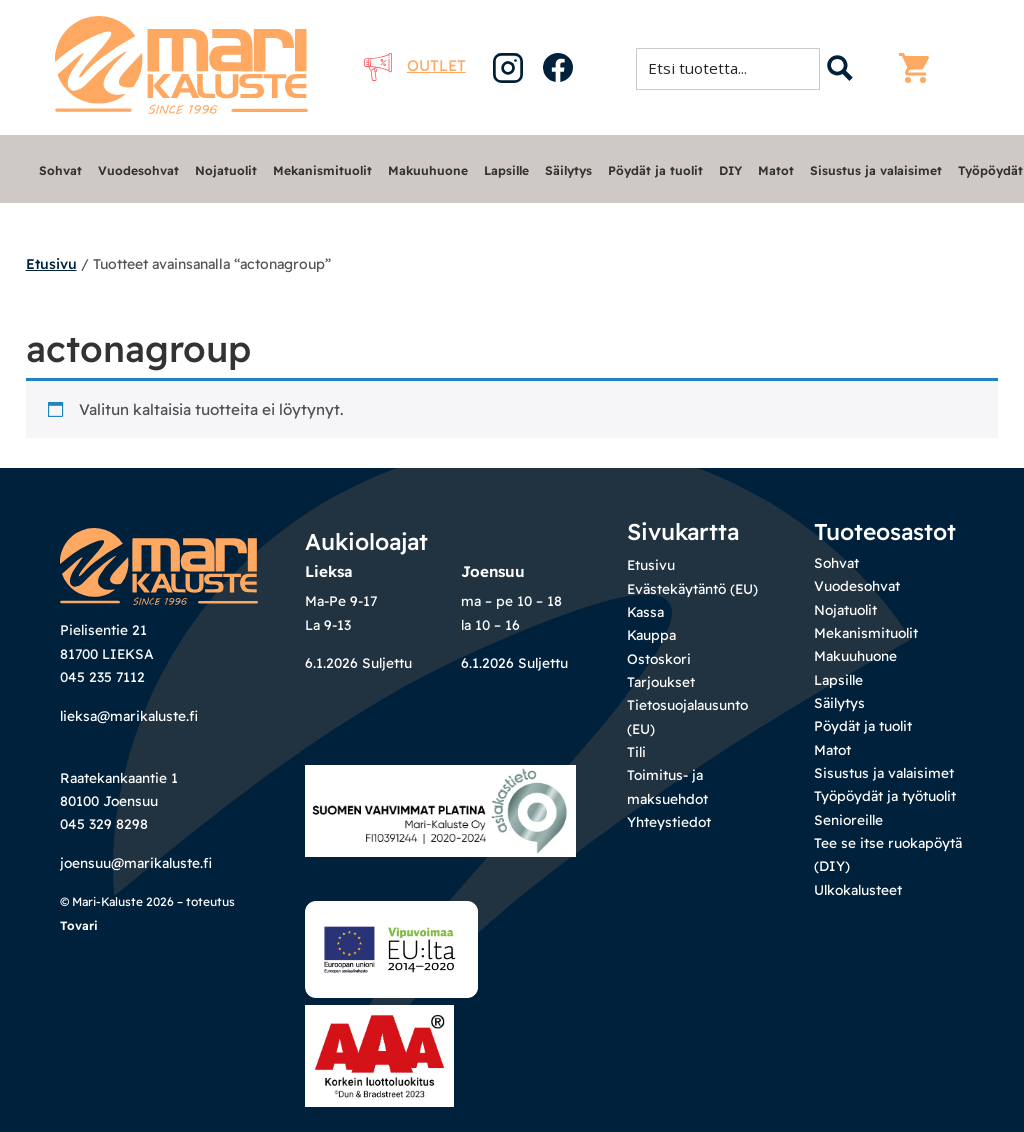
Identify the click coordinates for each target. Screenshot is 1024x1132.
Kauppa (651, 634)
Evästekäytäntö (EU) (692, 588)
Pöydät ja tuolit (655, 170)
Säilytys (568, 170)
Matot (776, 170)
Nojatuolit (226, 170)
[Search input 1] (734, 68)
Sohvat (60, 170)
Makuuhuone (428, 170)
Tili (636, 751)
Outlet (415, 65)
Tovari (79, 925)
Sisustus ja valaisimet (876, 170)
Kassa (645, 611)
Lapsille (506, 170)
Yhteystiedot (669, 821)
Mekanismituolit (322, 170)
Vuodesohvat (138, 170)
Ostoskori (659, 658)
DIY (730, 170)
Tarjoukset (661, 681)
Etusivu (51, 264)
